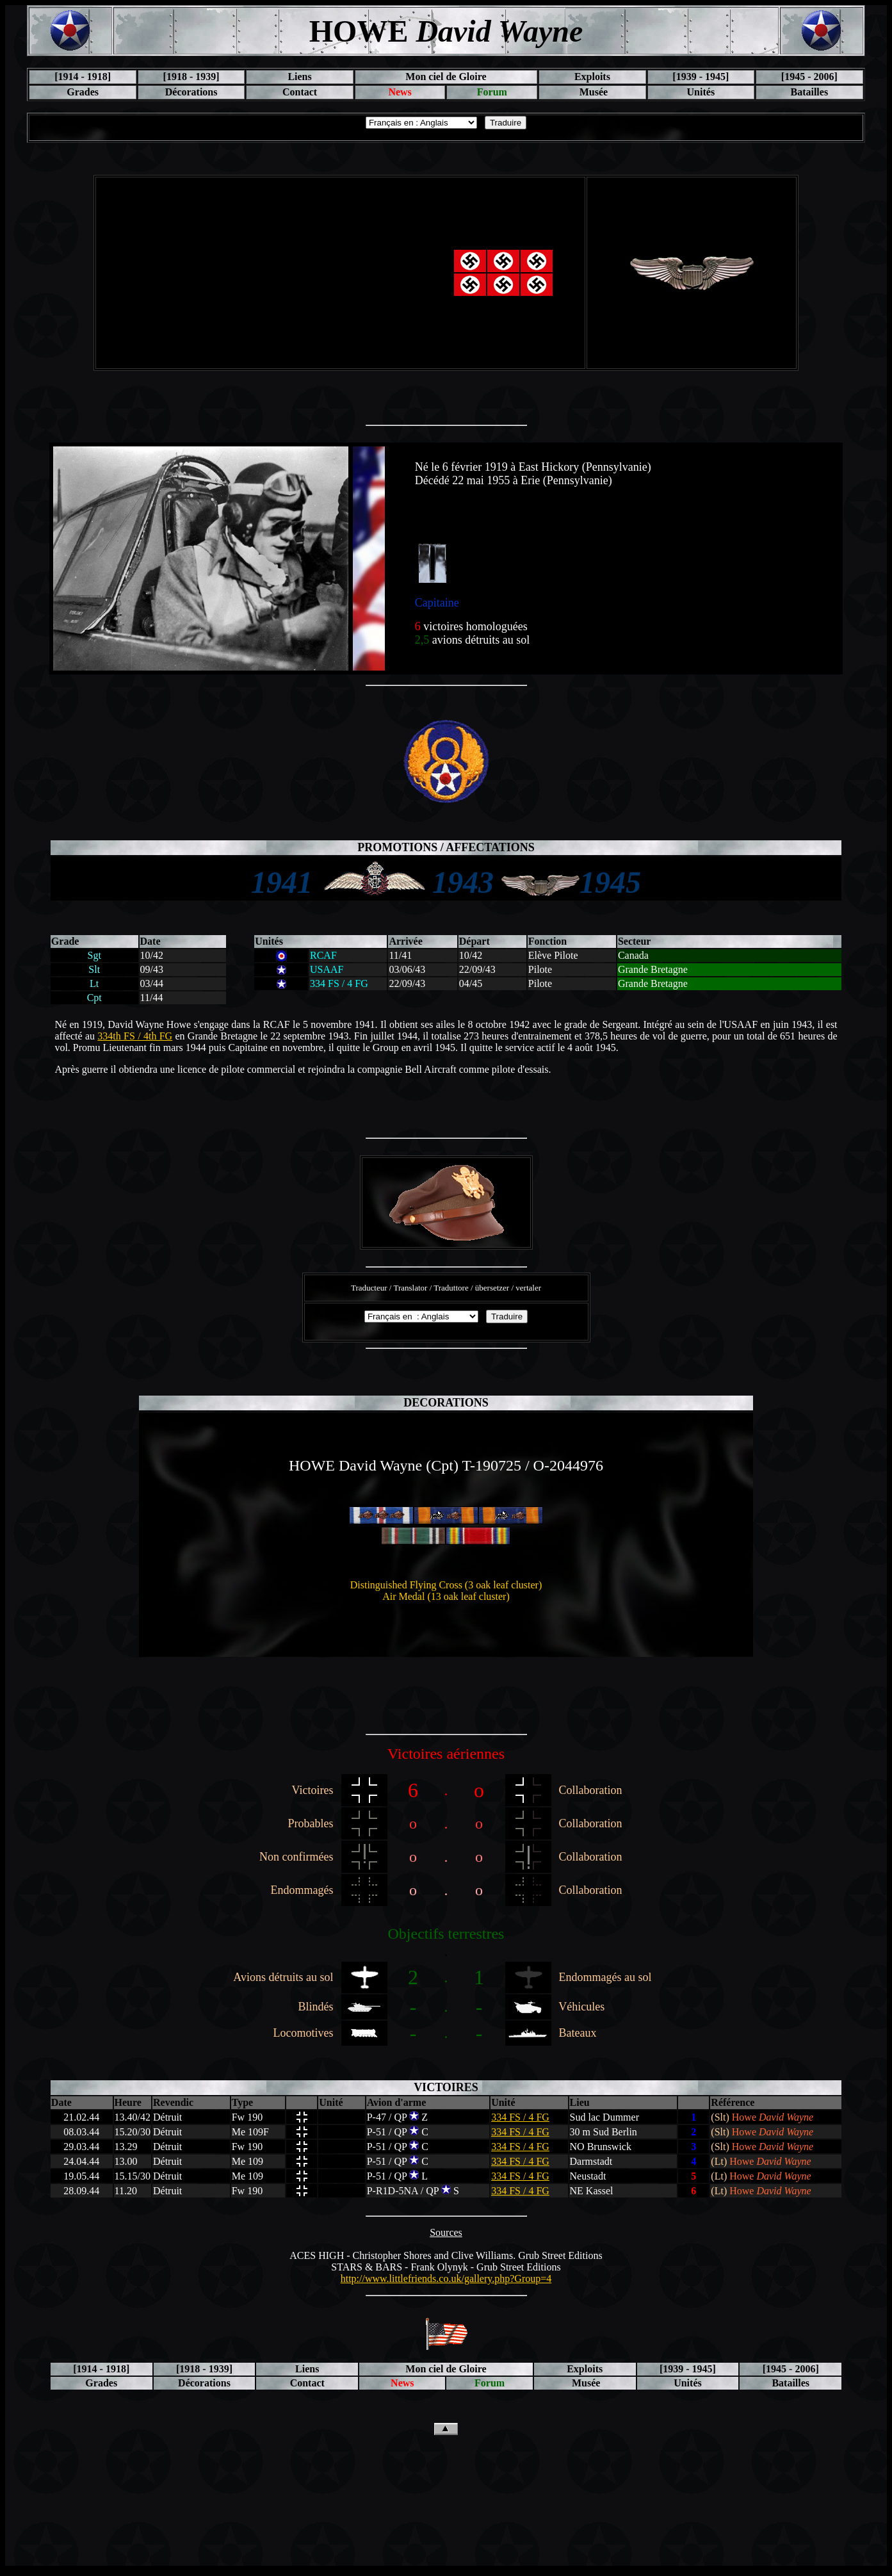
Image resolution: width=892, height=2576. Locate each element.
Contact (299, 91)
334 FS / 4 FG (520, 2117)
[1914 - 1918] (82, 76)
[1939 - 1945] (700, 76)
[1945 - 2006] (809, 76)
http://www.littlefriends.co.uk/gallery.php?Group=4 (446, 2278)
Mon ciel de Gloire (445, 76)
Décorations (191, 91)
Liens (299, 76)
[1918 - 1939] (191, 76)
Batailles (809, 91)
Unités (701, 91)
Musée (592, 91)
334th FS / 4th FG (134, 1036)
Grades (83, 91)
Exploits (592, 76)
